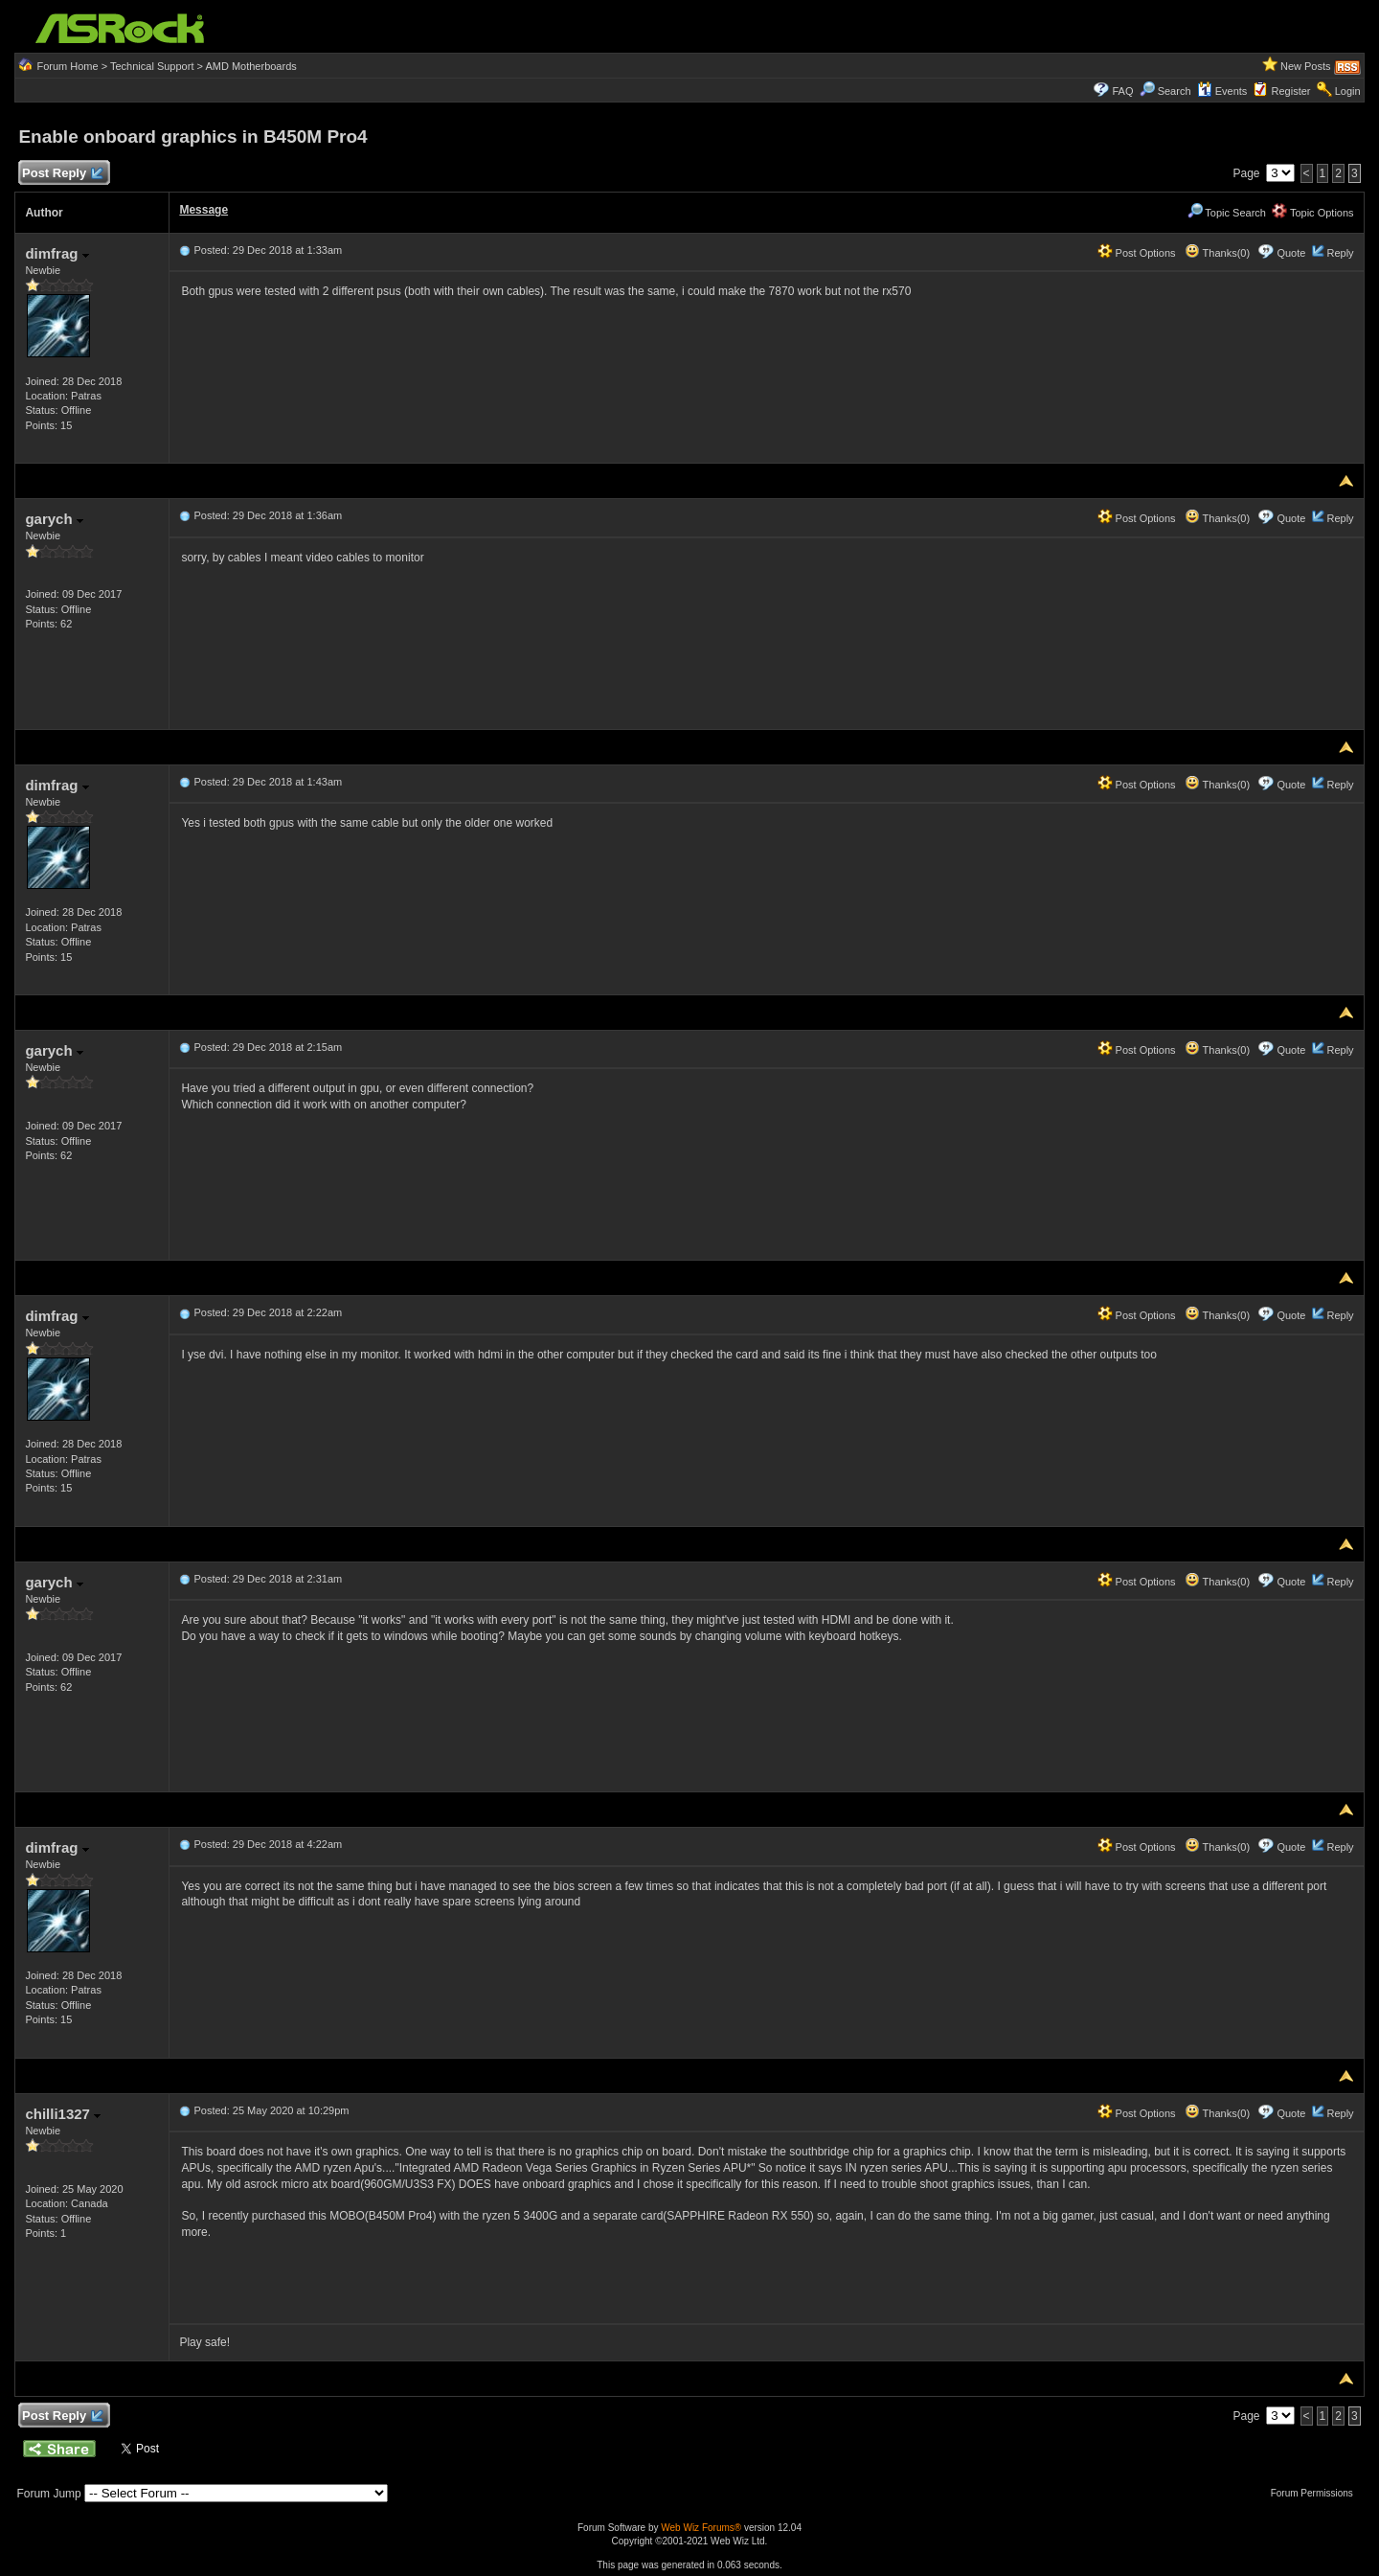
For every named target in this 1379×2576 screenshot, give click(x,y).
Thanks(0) (1217, 253)
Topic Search (1226, 212)
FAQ (1122, 91)
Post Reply (61, 174)
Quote (1291, 253)
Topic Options (1313, 212)
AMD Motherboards (250, 66)
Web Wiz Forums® (701, 2527)
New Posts (1305, 66)
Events (1222, 91)
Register (1291, 91)
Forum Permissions (1317, 2493)
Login (1348, 91)
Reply (1339, 253)
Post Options (1136, 253)
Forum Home (67, 66)
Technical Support (151, 66)
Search (1174, 91)
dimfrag (56, 253)
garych (53, 519)
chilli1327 (63, 2114)
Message (203, 210)
